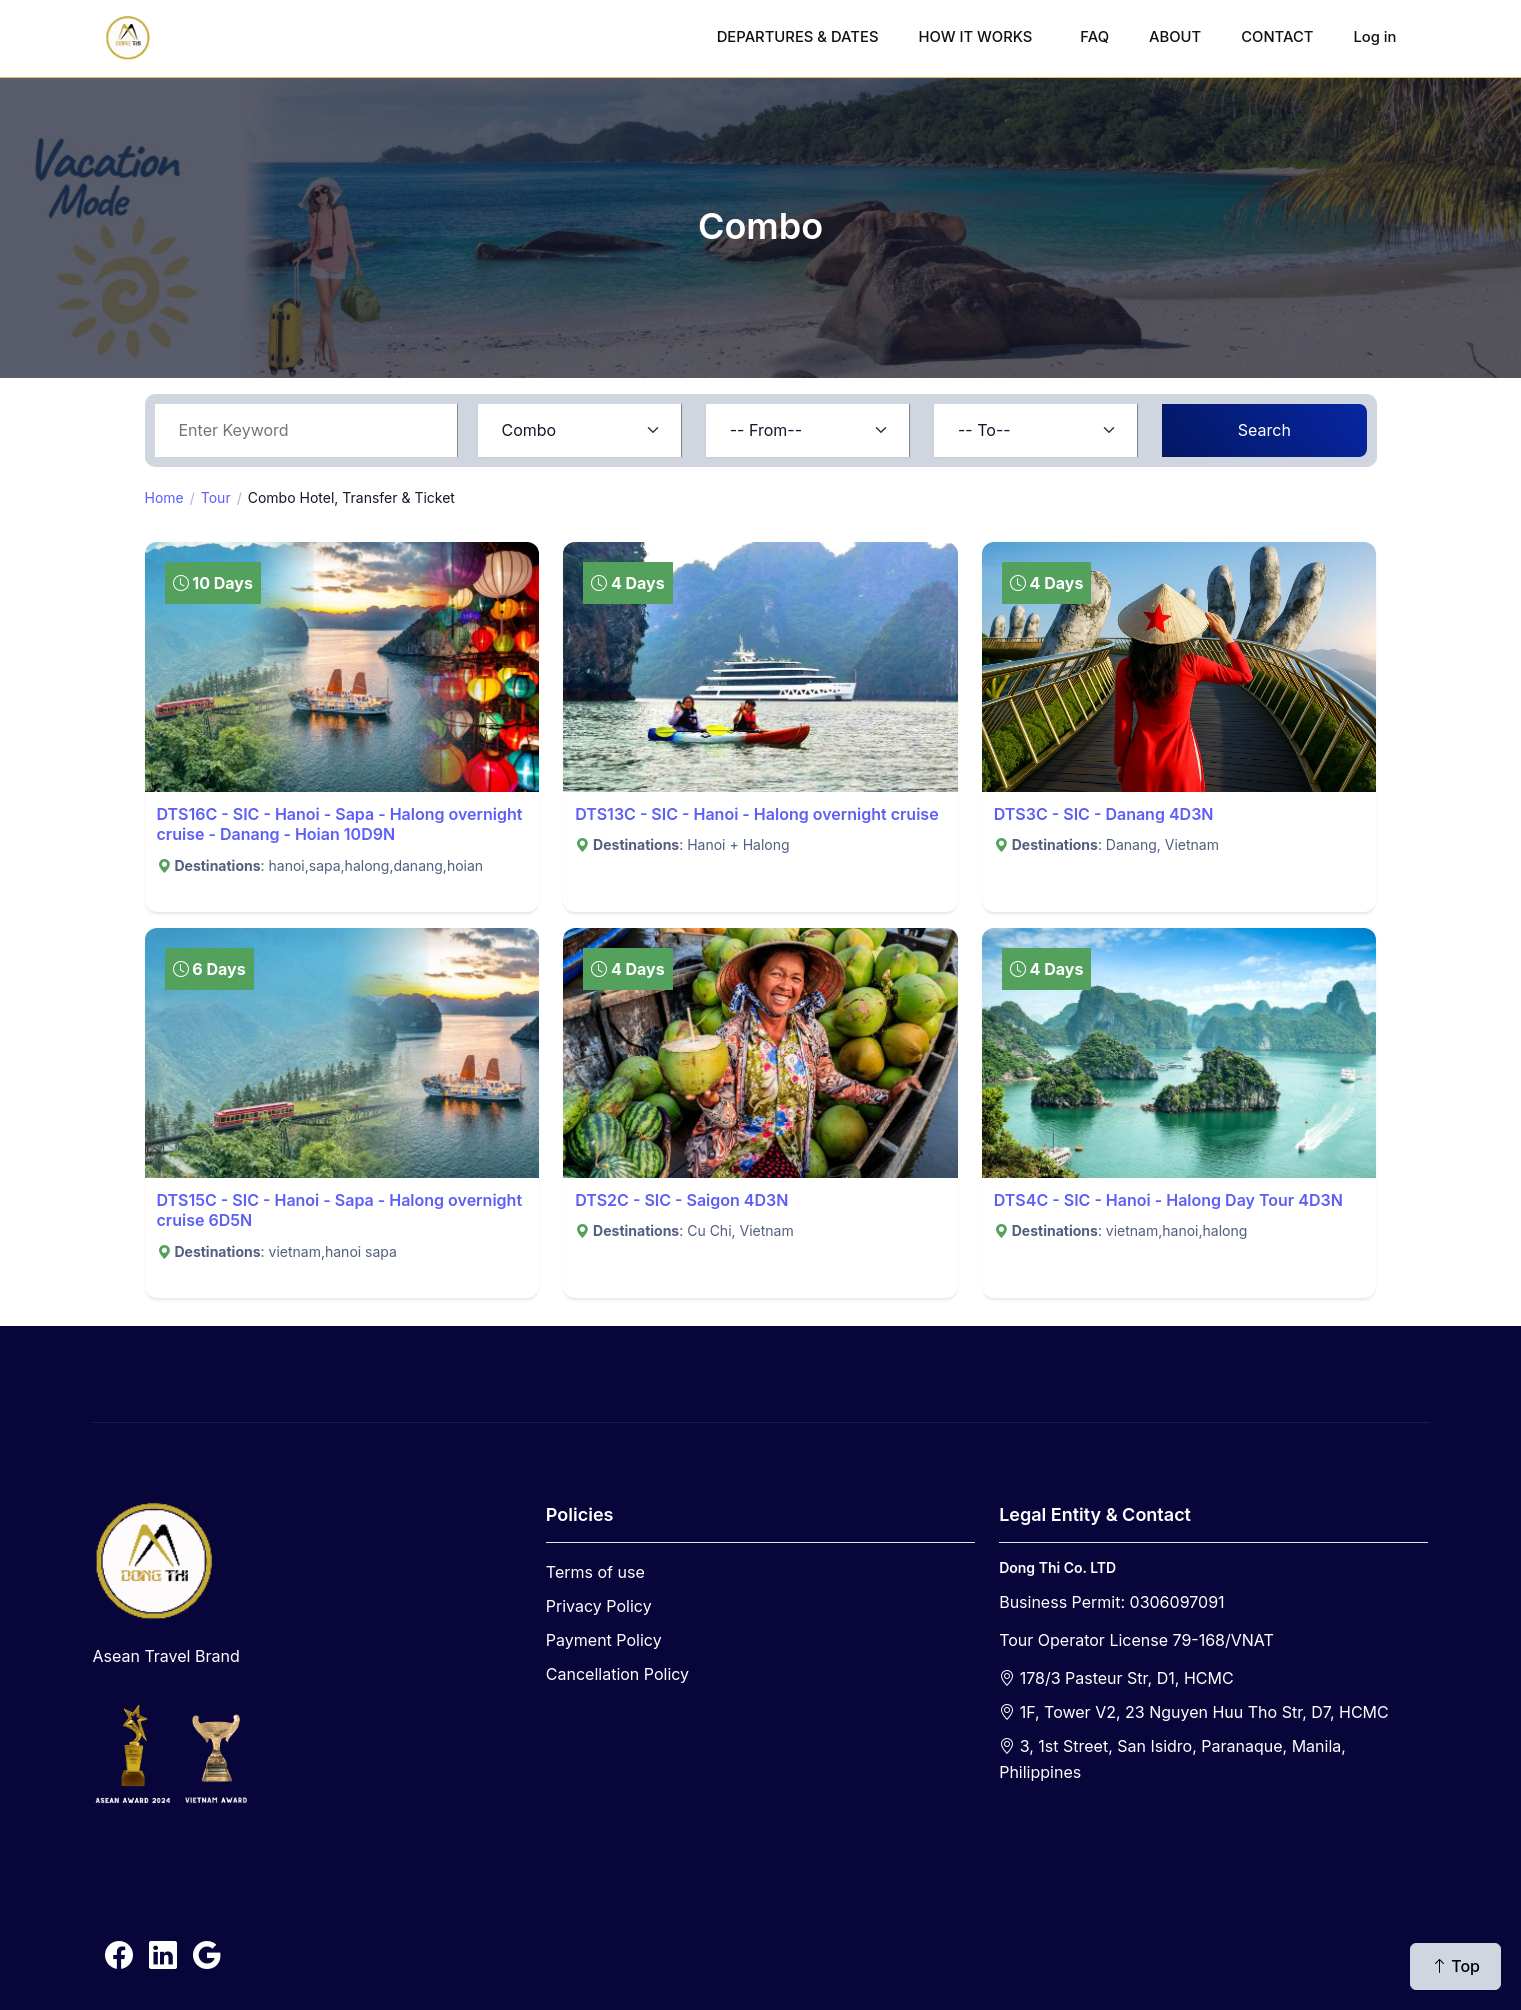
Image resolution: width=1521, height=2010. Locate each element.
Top (1455, 1966)
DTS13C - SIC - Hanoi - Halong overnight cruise (756, 814)
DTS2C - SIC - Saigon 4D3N (681, 1200)
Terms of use (595, 1572)
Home (164, 497)
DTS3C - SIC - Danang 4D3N (1104, 814)
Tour (216, 497)
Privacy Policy (599, 1606)
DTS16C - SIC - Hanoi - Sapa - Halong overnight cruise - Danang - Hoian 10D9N (340, 824)
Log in (1374, 37)
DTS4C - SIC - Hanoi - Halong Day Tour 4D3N (1168, 1200)
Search (1264, 430)
